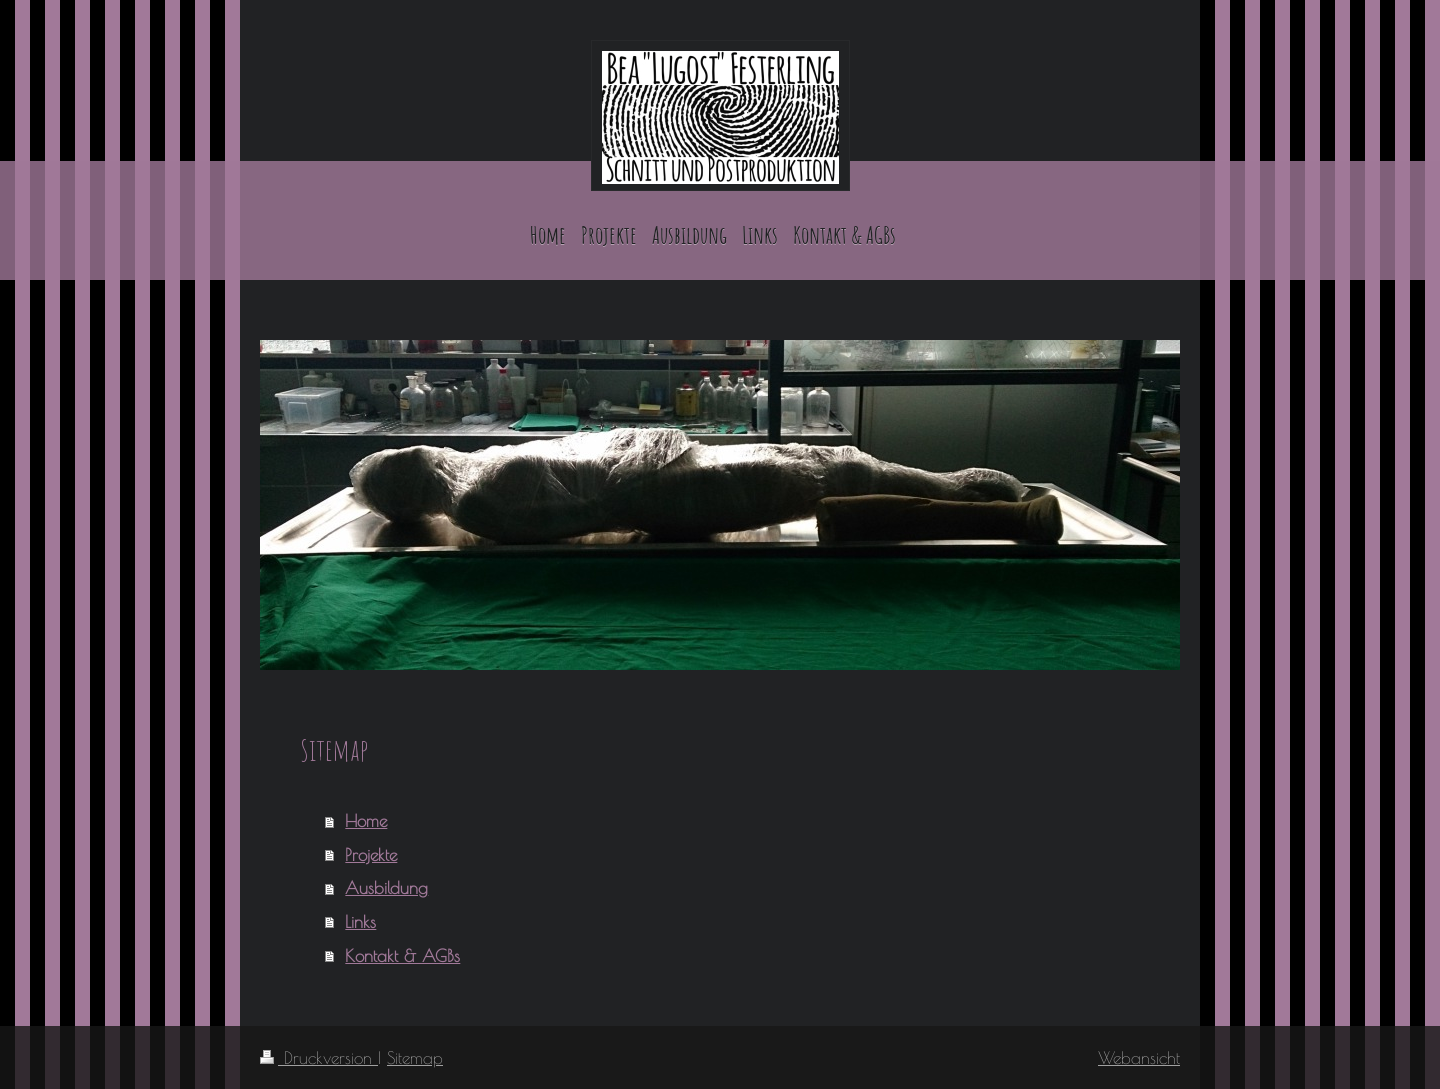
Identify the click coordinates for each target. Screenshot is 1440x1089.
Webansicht (1139, 1057)
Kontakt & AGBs (402, 955)
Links (360, 921)
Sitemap (415, 1057)
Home (366, 820)
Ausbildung (386, 887)
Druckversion (319, 1057)
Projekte (371, 854)
